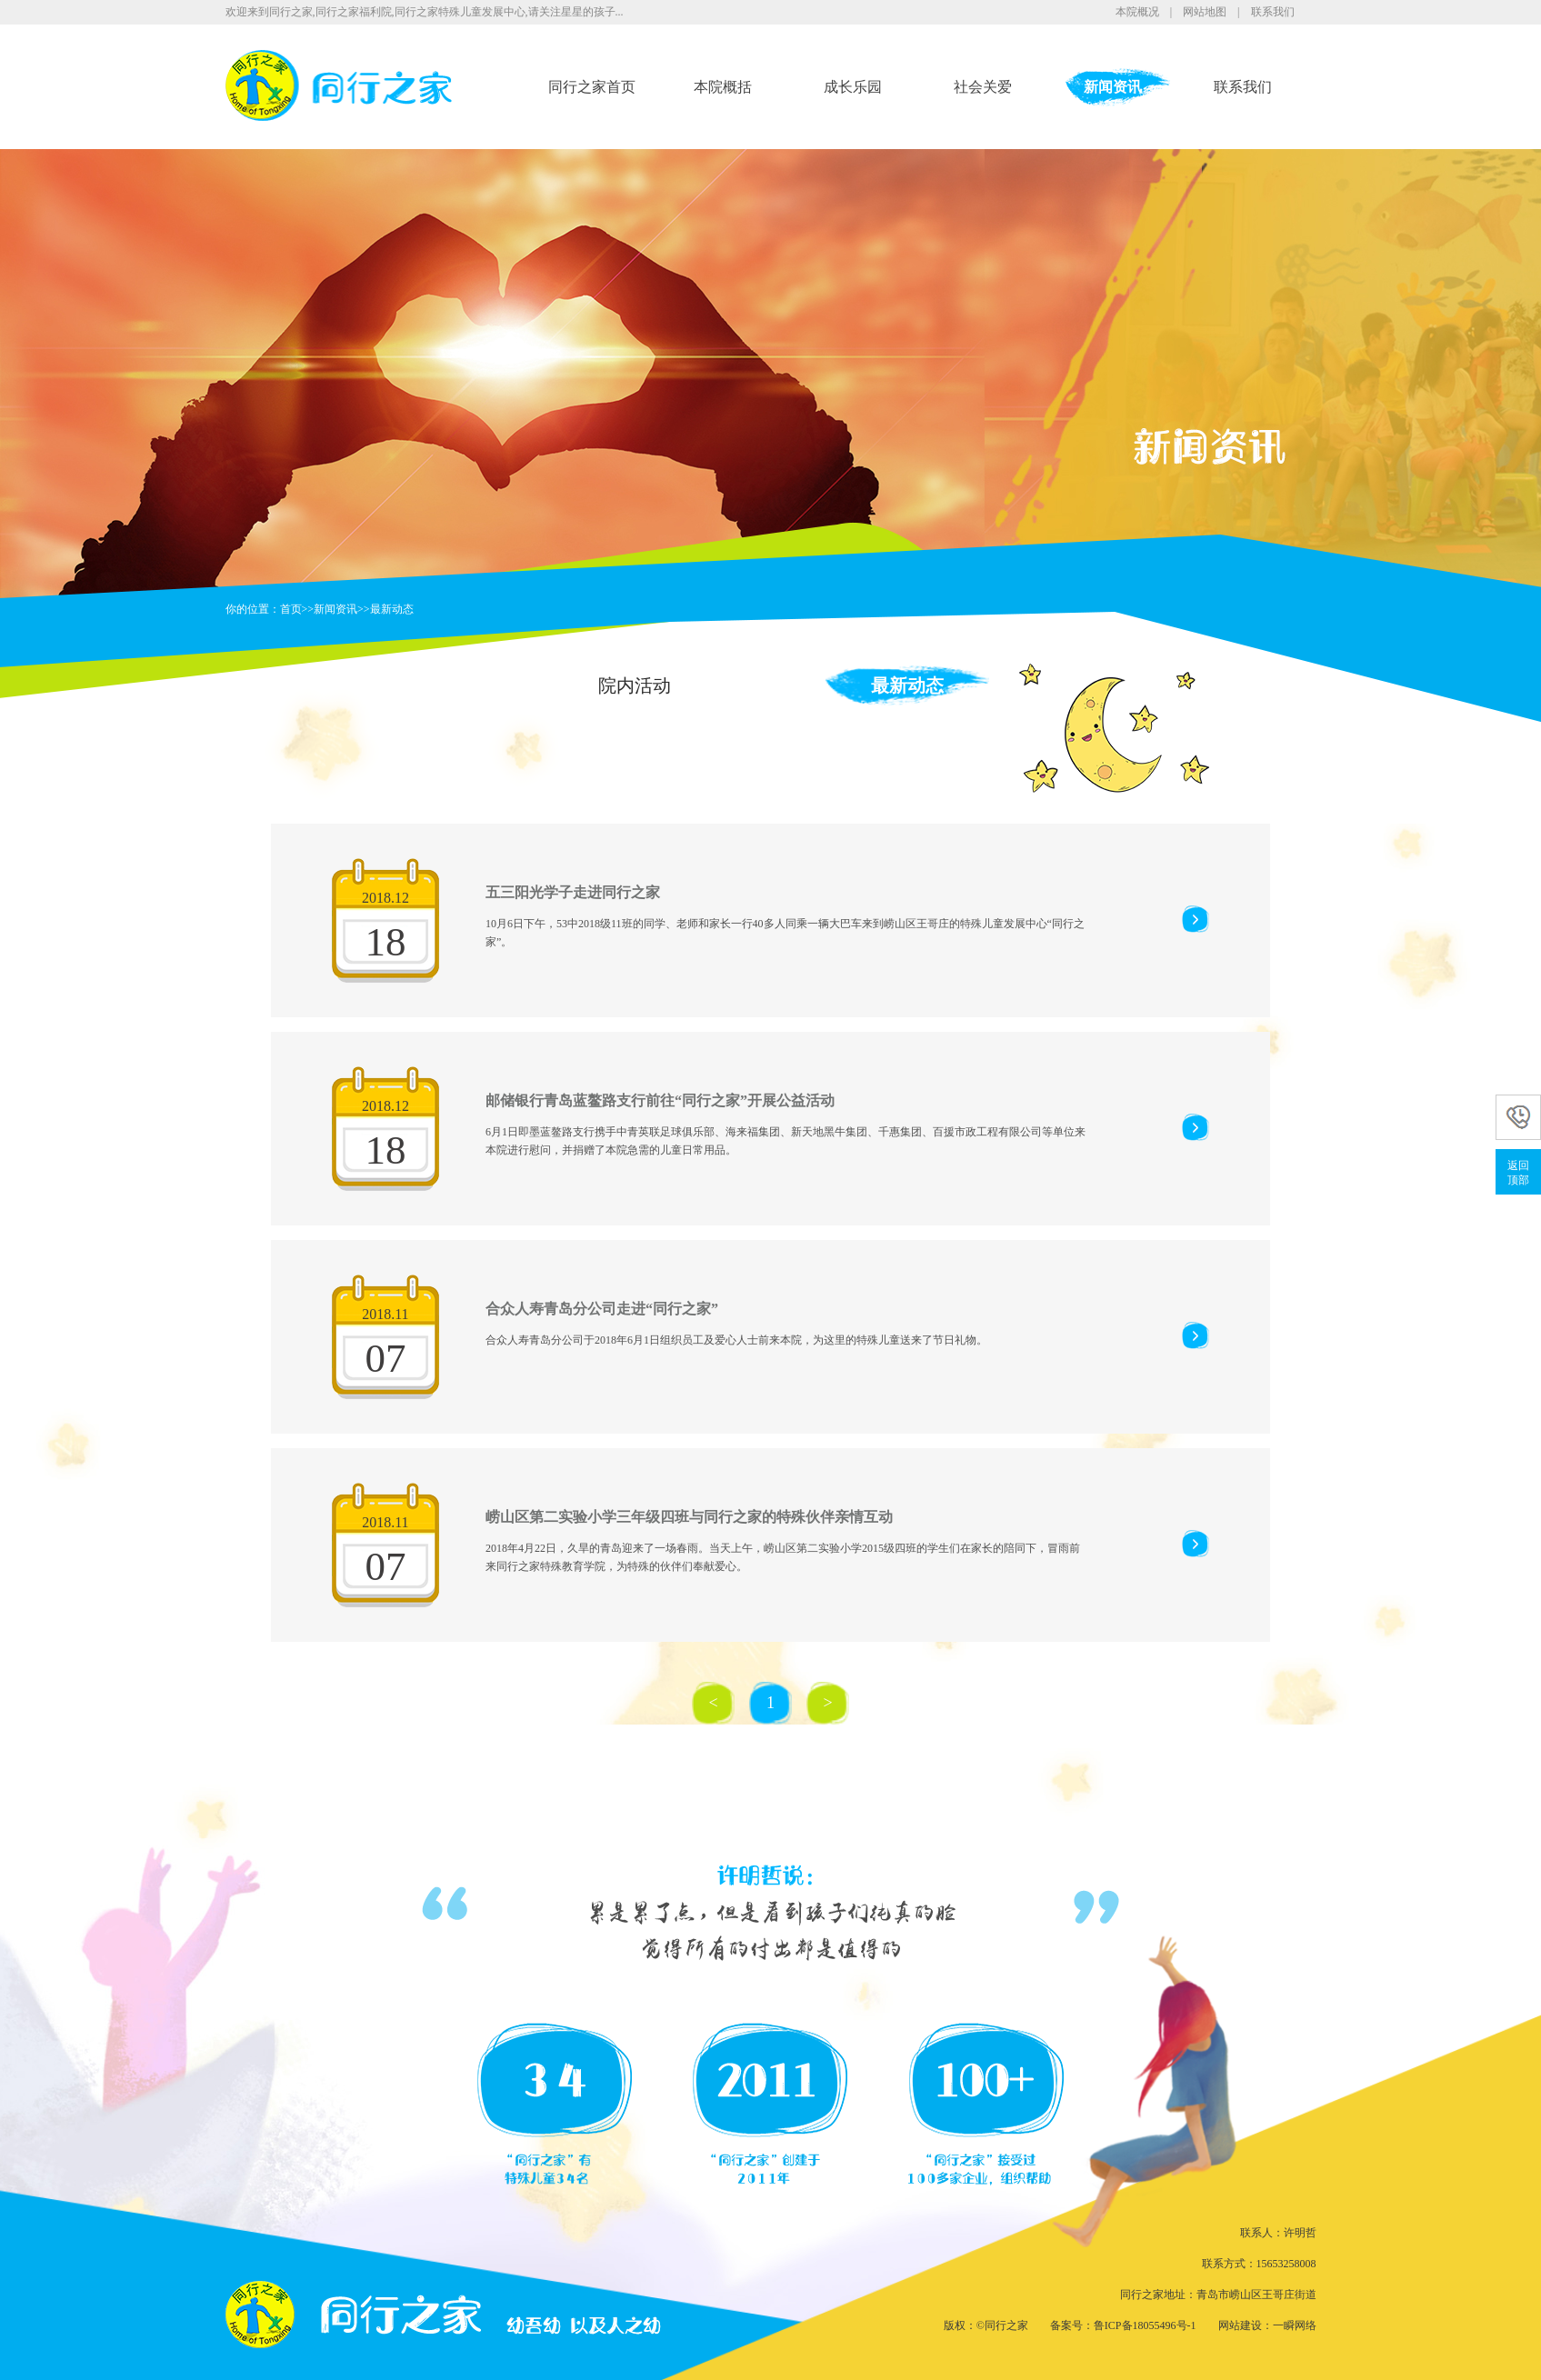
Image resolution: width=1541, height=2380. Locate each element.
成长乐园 (853, 87)
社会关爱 (983, 87)
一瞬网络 (1294, 2325)
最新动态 (392, 609)
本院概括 (723, 87)
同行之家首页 (591, 87)
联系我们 (1273, 11)
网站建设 (1240, 2325)
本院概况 (1137, 11)
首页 (291, 609)
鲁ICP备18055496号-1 (1145, 2325)
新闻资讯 (1113, 87)
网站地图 (1204, 11)
